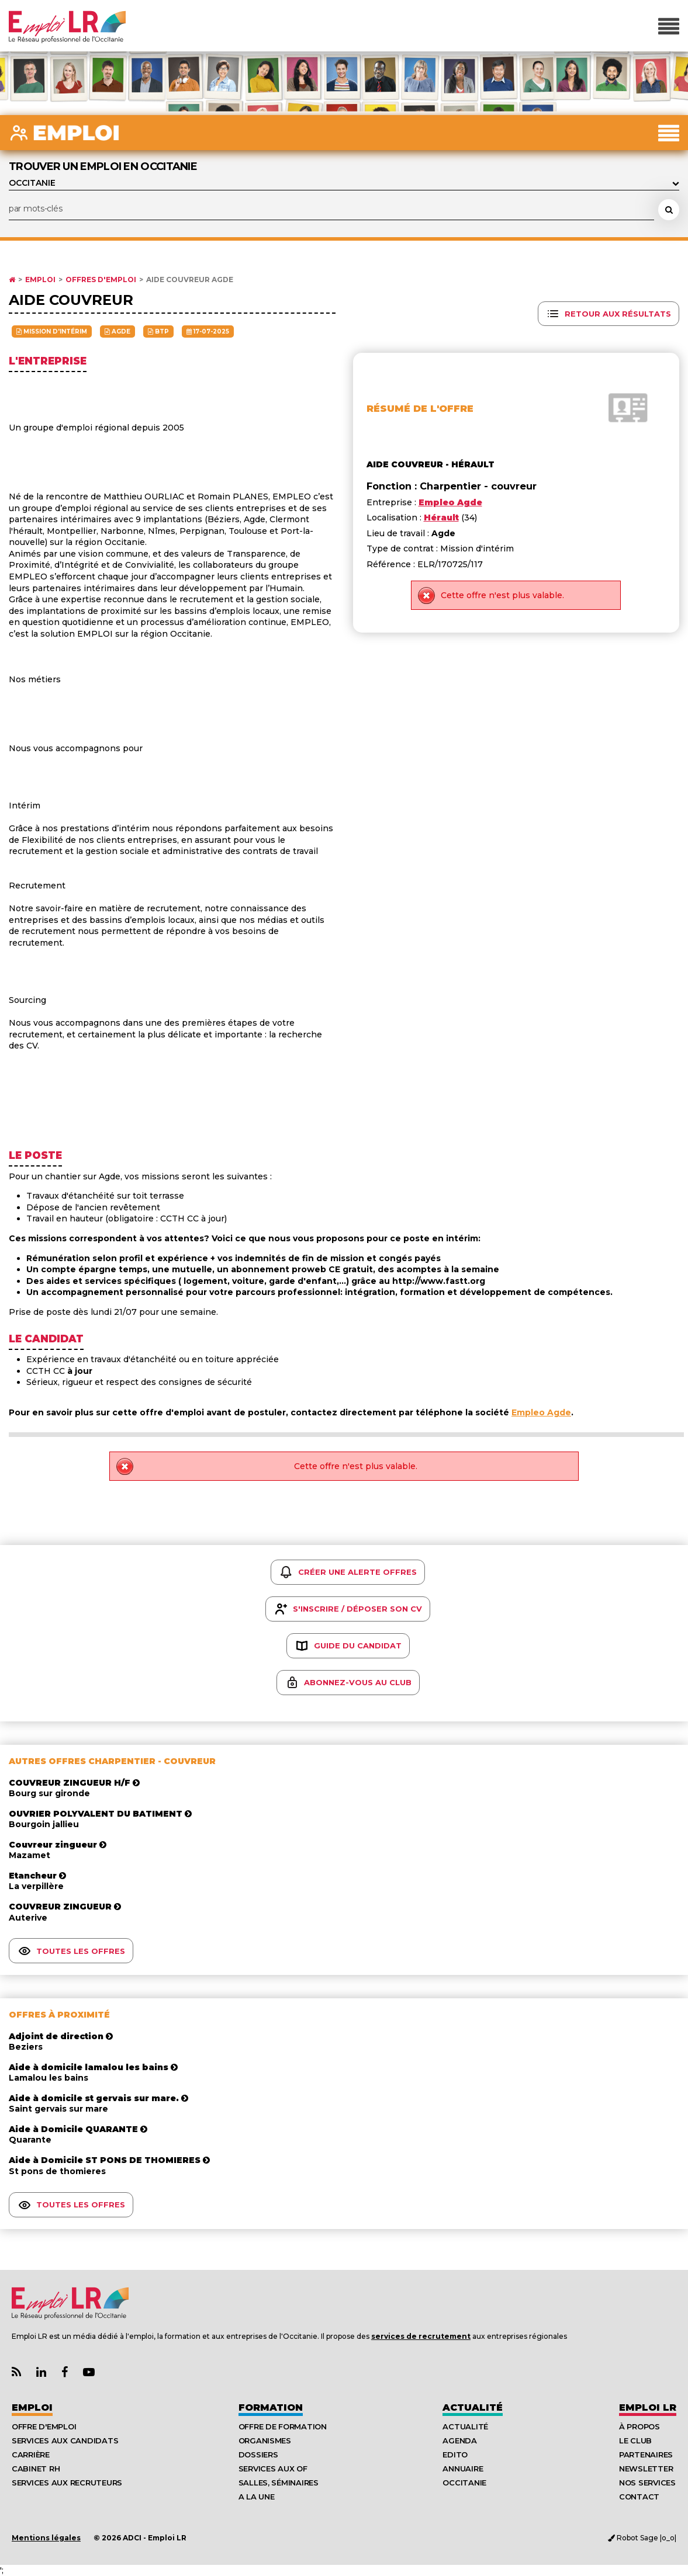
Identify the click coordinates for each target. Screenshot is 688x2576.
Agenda (459, 2440)
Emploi (40, 280)
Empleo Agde (541, 1412)
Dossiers (258, 2454)
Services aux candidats (65, 2440)
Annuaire (462, 2468)
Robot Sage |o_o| (642, 2537)
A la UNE (256, 2496)
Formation (270, 2407)
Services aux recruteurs (67, 2482)
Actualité (472, 2407)
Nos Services (647, 2482)
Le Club (635, 2440)
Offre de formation (282, 2426)
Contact (639, 2496)
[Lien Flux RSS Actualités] (16, 2372)
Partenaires (646, 2454)
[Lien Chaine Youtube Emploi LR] (89, 2372)
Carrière (31, 2454)
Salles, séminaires (278, 2482)
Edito (455, 2454)
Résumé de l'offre (420, 408)
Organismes (264, 2440)
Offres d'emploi (100, 280)
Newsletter (646, 2468)
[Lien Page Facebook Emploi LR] (64, 2372)
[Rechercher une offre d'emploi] (668, 209)
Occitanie (464, 2482)
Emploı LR (647, 2407)
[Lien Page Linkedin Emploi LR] (41, 2372)
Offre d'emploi (44, 2426)
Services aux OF (272, 2468)
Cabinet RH (36, 2468)
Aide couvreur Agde (189, 280)
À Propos (639, 2426)
